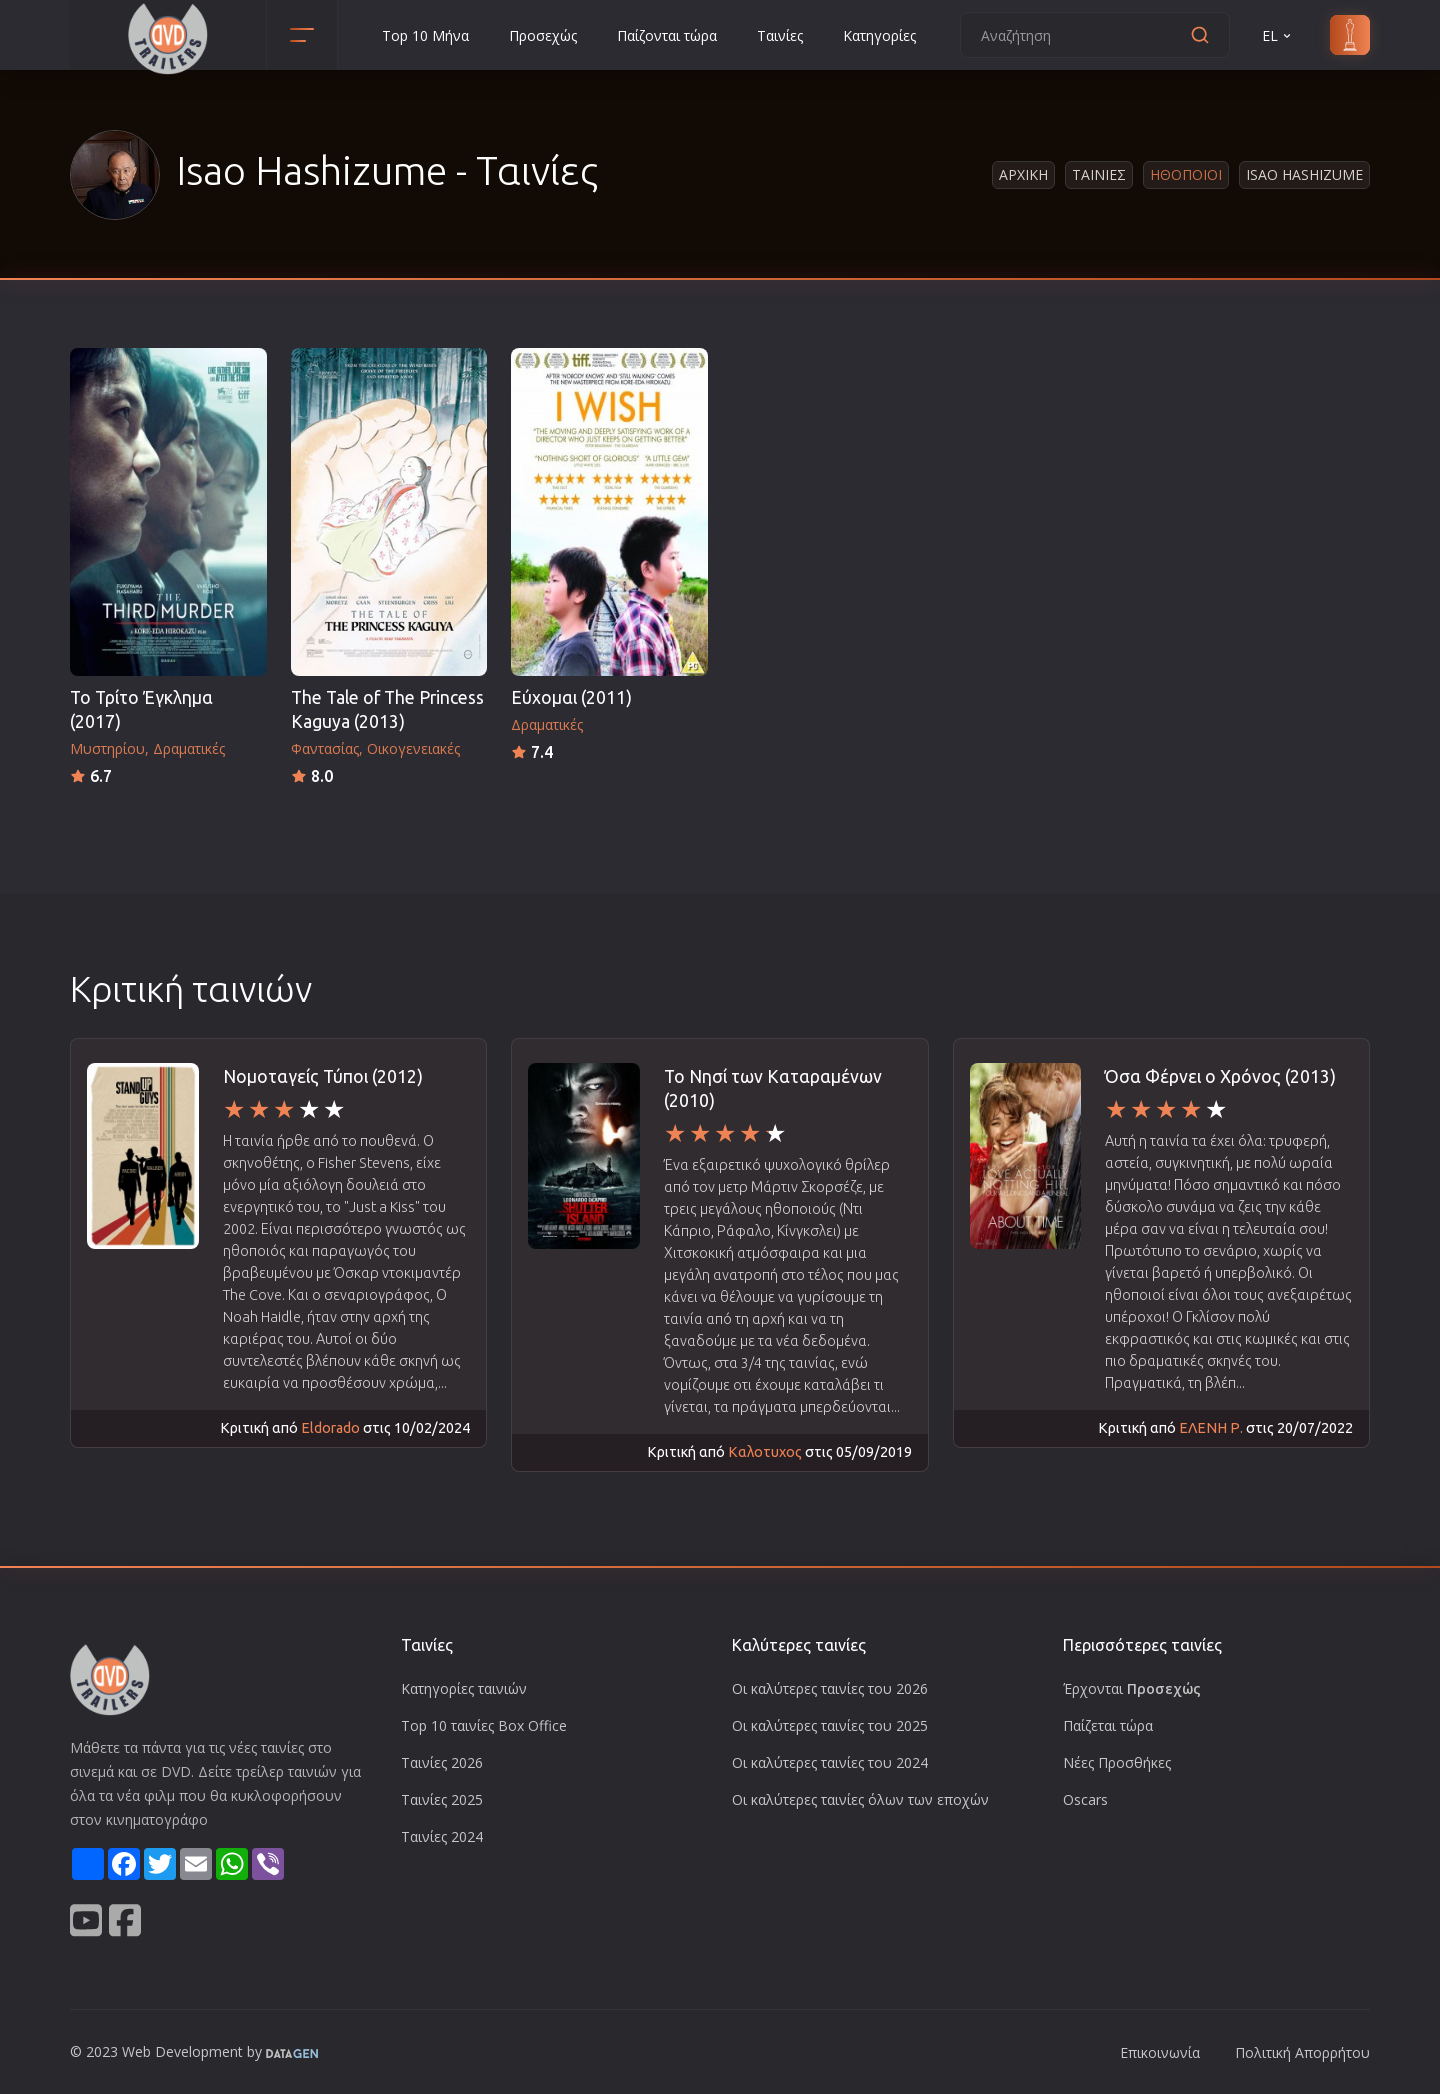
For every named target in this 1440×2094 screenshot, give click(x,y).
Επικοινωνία (1160, 2052)
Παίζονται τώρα (667, 35)
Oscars (1085, 1799)
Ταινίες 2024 (442, 1836)
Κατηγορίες (879, 35)
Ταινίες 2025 (442, 1799)
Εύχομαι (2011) (571, 697)
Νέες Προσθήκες (1117, 1762)
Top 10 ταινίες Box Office (484, 1725)
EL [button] (1278, 35)
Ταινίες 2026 (442, 1762)
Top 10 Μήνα (425, 35)
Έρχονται (1132, 1688)
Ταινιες (1099, 174)
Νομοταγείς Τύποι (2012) (323, 1076)
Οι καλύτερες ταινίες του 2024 (830, 1762)
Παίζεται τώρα (1108, 1725)
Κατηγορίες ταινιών (464, 1688)
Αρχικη (1023, 174)
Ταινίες (780, 35)
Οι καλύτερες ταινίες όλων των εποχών (860, 1799)
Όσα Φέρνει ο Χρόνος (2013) (1220, 1076)
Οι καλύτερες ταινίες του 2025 (830, 1725)
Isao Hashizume (1304, 174)
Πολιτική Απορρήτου (1302, 2052)
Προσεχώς (543, 35)
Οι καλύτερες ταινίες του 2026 (830, 1688)
